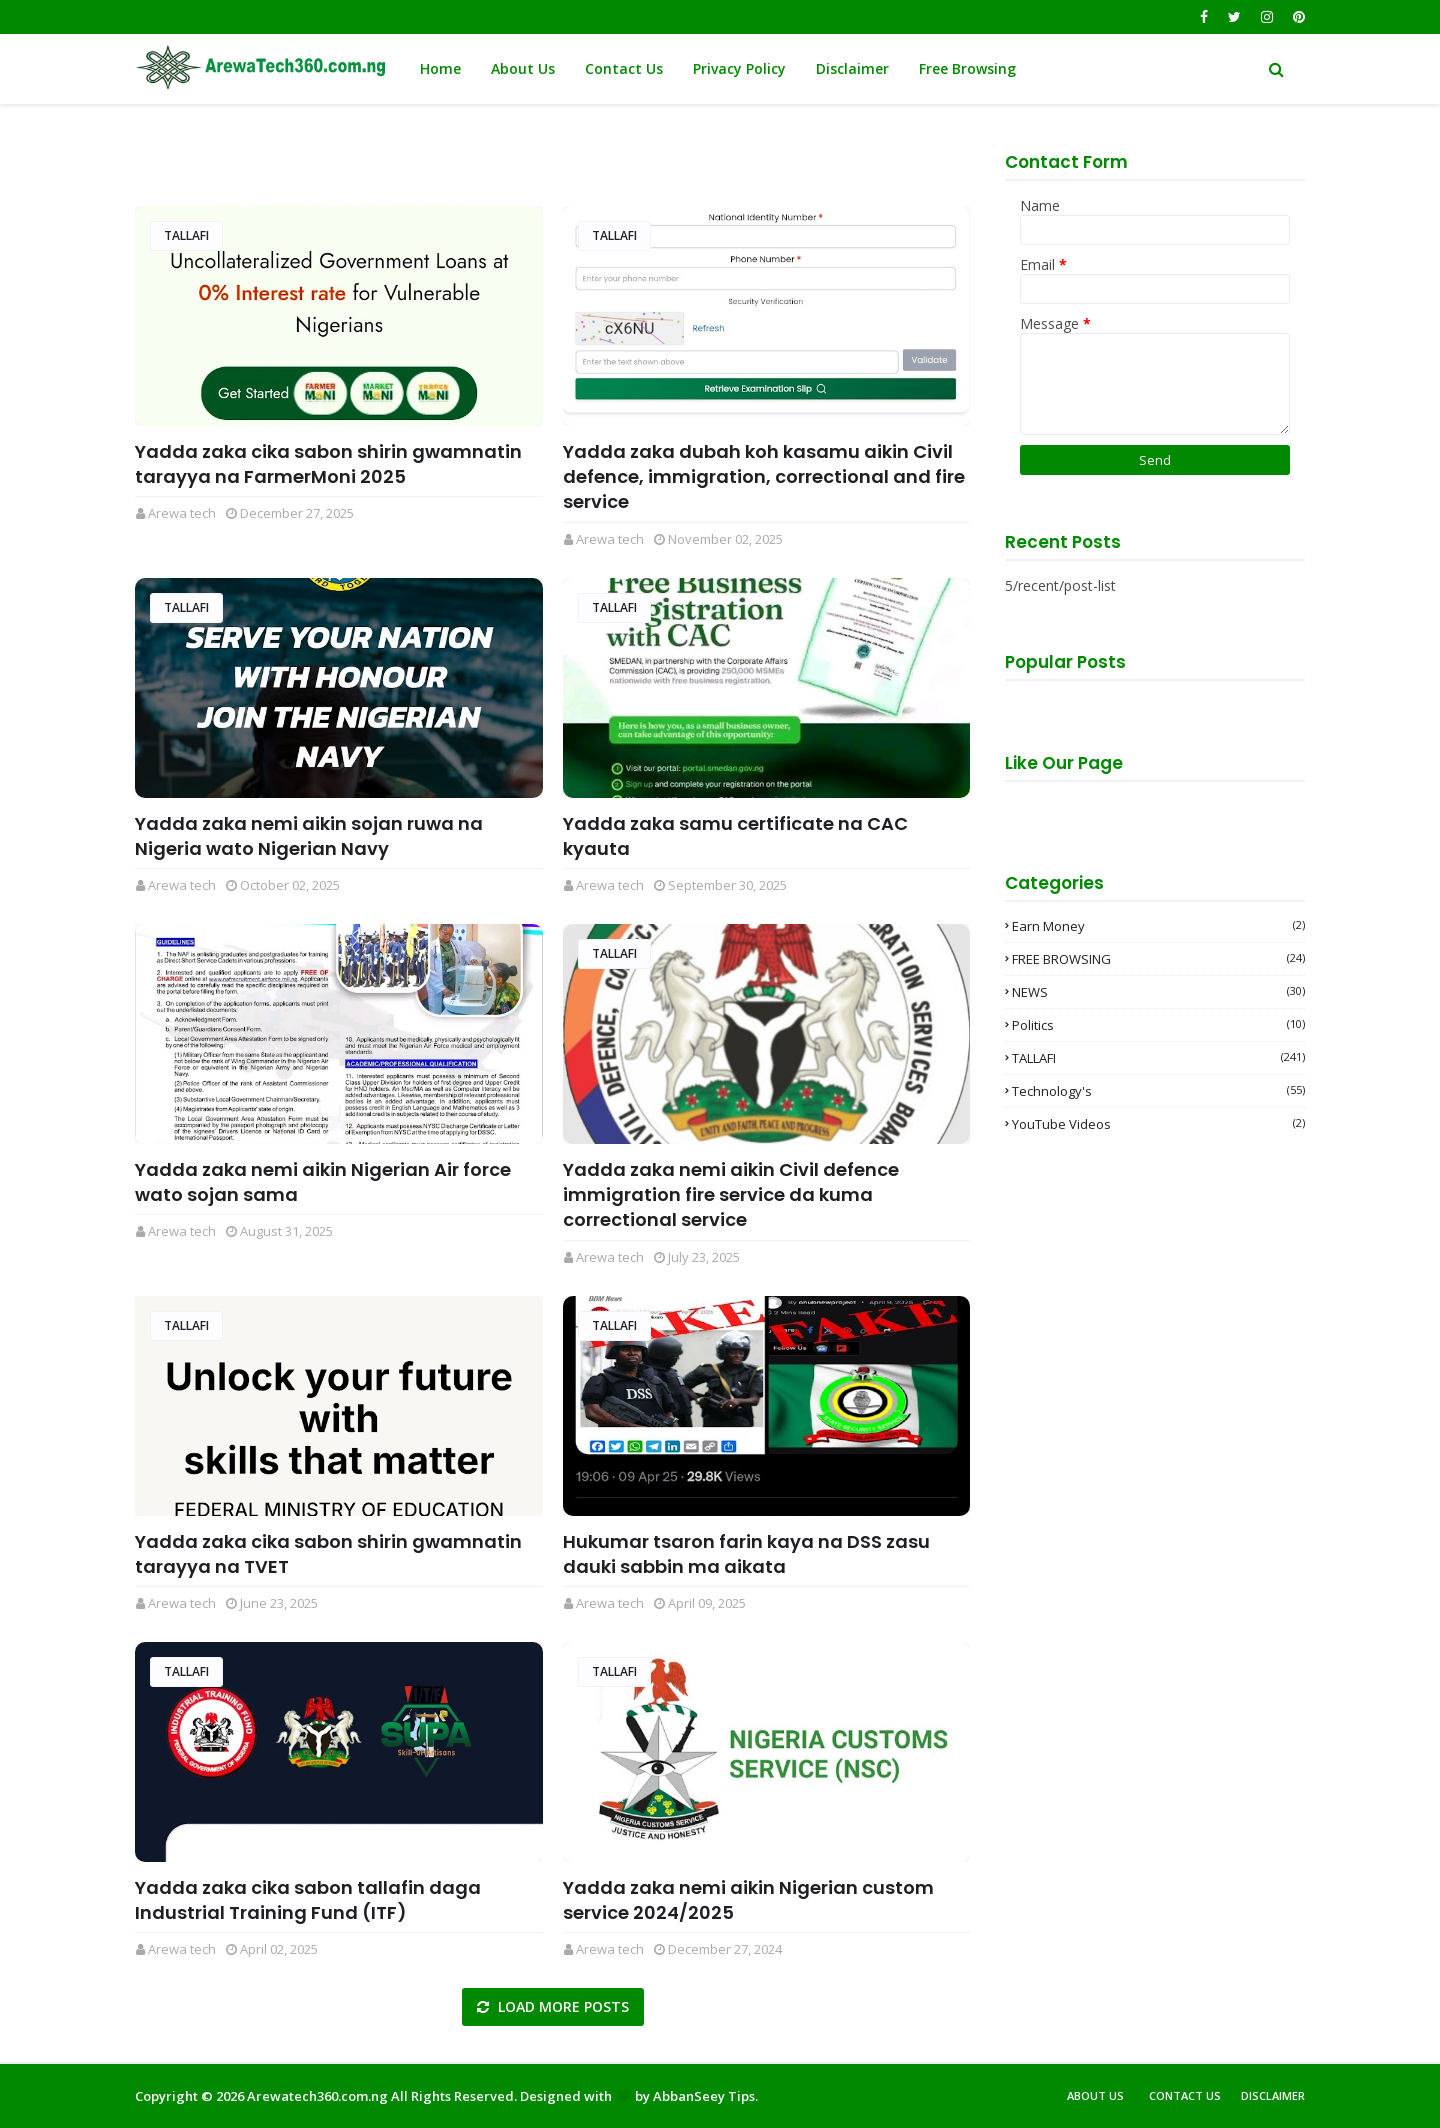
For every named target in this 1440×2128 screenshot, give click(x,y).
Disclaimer (1273, 2095)
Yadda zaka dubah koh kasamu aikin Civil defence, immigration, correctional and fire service (764, 476)
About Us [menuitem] (523, 68)
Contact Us (1185, 2095)
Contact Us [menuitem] (624, 68)
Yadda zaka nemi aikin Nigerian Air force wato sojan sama (323, 1182)
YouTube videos (1158, 1124)
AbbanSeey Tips (704, 2096)
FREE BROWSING (1158, 959)
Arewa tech (182, 513)
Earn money (1158, 926)
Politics (1158, 1025)
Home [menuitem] (440, 68)
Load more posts (561, 2006)
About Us (1095, 2095)
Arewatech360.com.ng (317, 2096)
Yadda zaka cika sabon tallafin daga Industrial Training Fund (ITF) (308, 1900)
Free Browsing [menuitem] (967, 68)
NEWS (1158, 992)
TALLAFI (186, 235)
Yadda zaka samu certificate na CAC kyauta (735, 836)
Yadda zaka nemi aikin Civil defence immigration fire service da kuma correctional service (731, 1194)
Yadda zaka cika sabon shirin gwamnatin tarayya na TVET (328, 1554)
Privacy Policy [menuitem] (739, 68)
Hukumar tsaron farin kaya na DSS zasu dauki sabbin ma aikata (746, 1554)
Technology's (1158, 1091)
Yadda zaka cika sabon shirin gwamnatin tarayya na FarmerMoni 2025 (328, 464)
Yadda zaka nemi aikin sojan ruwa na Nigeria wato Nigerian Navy (309, 836)
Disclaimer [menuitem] (852, 68)
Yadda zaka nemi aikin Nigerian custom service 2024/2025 (748, 1900)
